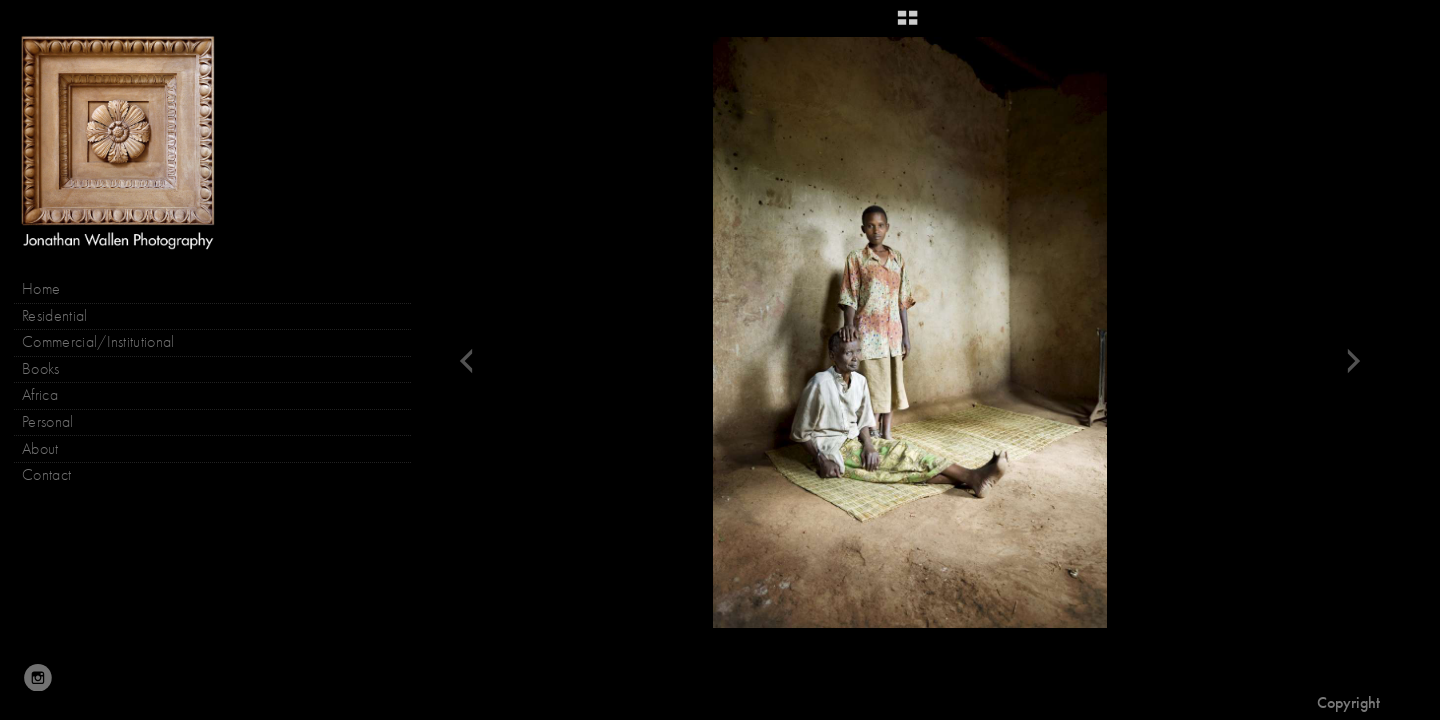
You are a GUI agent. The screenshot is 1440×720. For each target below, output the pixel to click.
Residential (55, 316)
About (40, 449)
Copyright (1348, 702)
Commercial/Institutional (98, 342)
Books (51, 369)
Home (41, 289)
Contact (46, 475)
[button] (907, 25)
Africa (40, 395)
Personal (48, 422)
